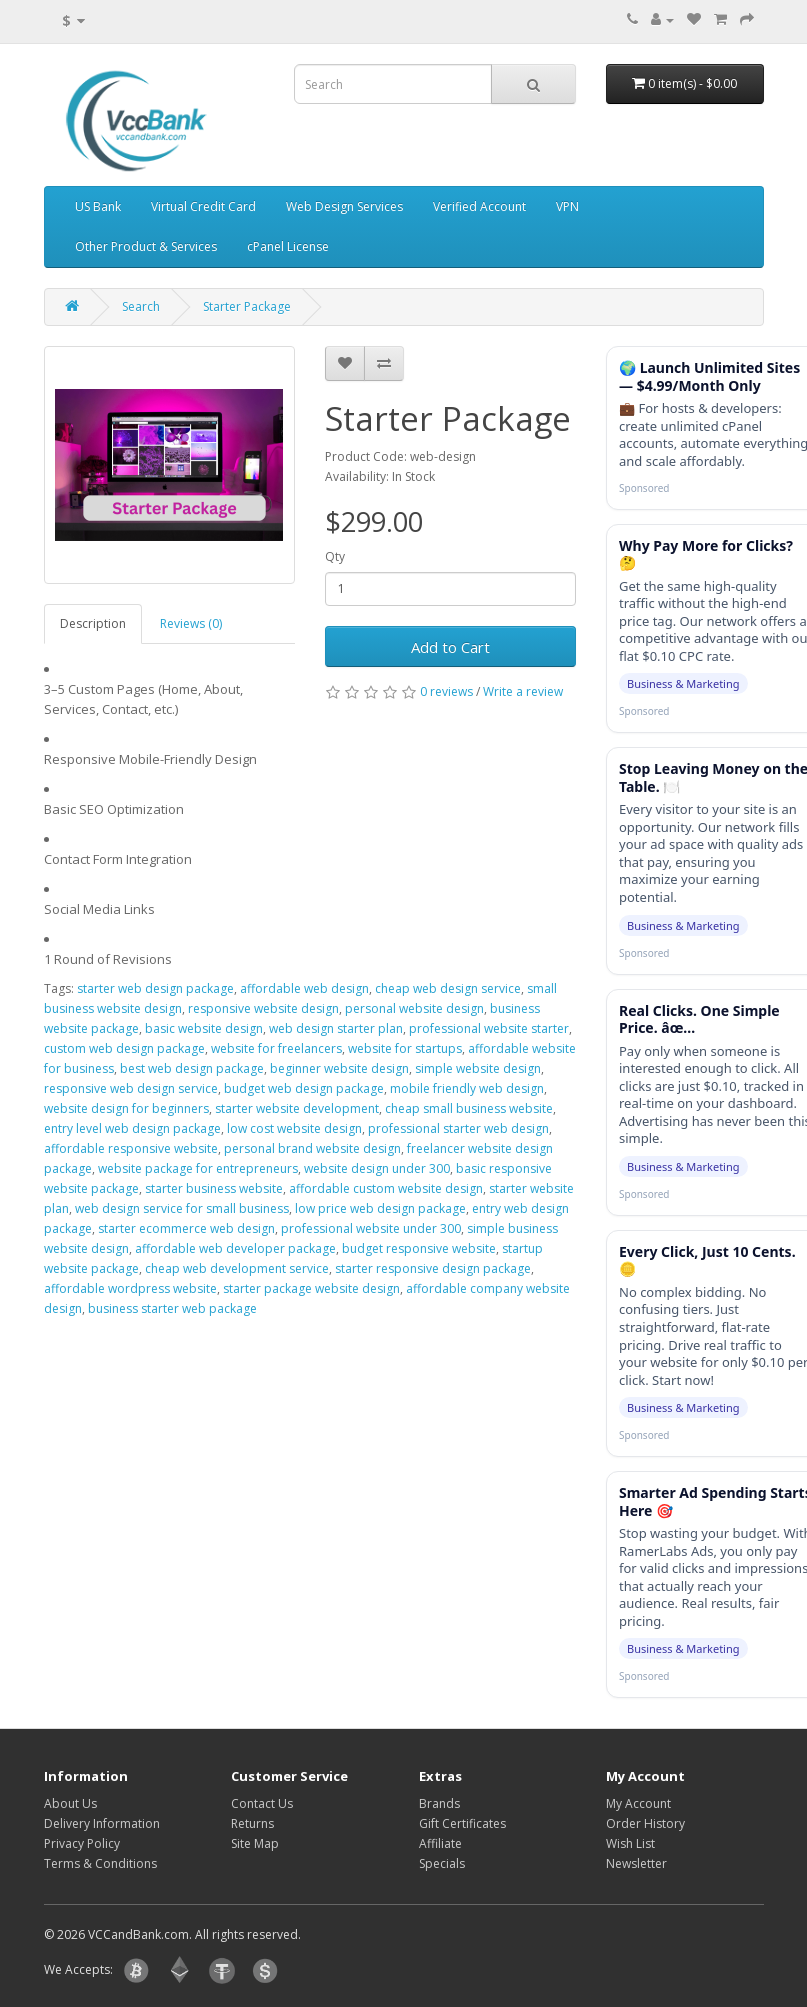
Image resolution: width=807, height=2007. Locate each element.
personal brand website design (312, 1148)
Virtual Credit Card (203, 206)
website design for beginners (126, 1108)
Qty (335, 556)
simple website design (478, 1068)
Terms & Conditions (100, 1863)
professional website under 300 (371, 1228)
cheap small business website (469, 1108)
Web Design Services (344, 206)
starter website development (297, 1108)
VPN (567, 206)
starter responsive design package (433, 1268)
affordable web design (304, 988)
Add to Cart (450, 647)
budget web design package (304, 1088)
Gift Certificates (462, 1823)
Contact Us (262, 1803)
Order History (645, 1823)
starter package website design (311, 1288)
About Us (70, 1803)
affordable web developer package (235, 1248)
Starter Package (247, 306)
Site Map (255, 1843)
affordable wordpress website (130, 1288)
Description (93, 623)
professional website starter (489, 1028)
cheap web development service (237, 1268)
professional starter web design (458, 1128)
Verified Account (479, 206)
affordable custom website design (386, 1188)
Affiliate (440, 1843)
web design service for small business (182, 1208)
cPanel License (288, 246)
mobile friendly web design (467, 1088)
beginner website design (339, 1068)
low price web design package (380, 1208)
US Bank (98, 206)
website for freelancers (276, 1048)
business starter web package (172, 1308)
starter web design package (155, 988)
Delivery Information (102, 1823)
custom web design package (124, 1048)
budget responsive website (419, 1248)
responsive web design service (131, 1088)
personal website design (414, 1008)
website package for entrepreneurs (198, 1168)
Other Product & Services (146, 246)
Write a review (523, 691)
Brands (439, 1803)
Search (141, 306)
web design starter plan (336, 1028)
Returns (252, 1823)
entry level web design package (132, 1128)
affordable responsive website (131, 1148)
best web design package (192, 1068)
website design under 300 (377, 1168)
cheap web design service (448, 988)
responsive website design (263, 1008)
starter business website (214, 1188)
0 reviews (446, 691)
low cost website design (294, 1128)
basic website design (204, 1028)
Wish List (630, 1843)
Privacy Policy (82, 1843)
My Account (638, 1803)
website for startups (405, 1048)
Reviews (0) (191, 623)
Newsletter (636, 1863)
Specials (442, 1863)
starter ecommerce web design (186, 1228)
